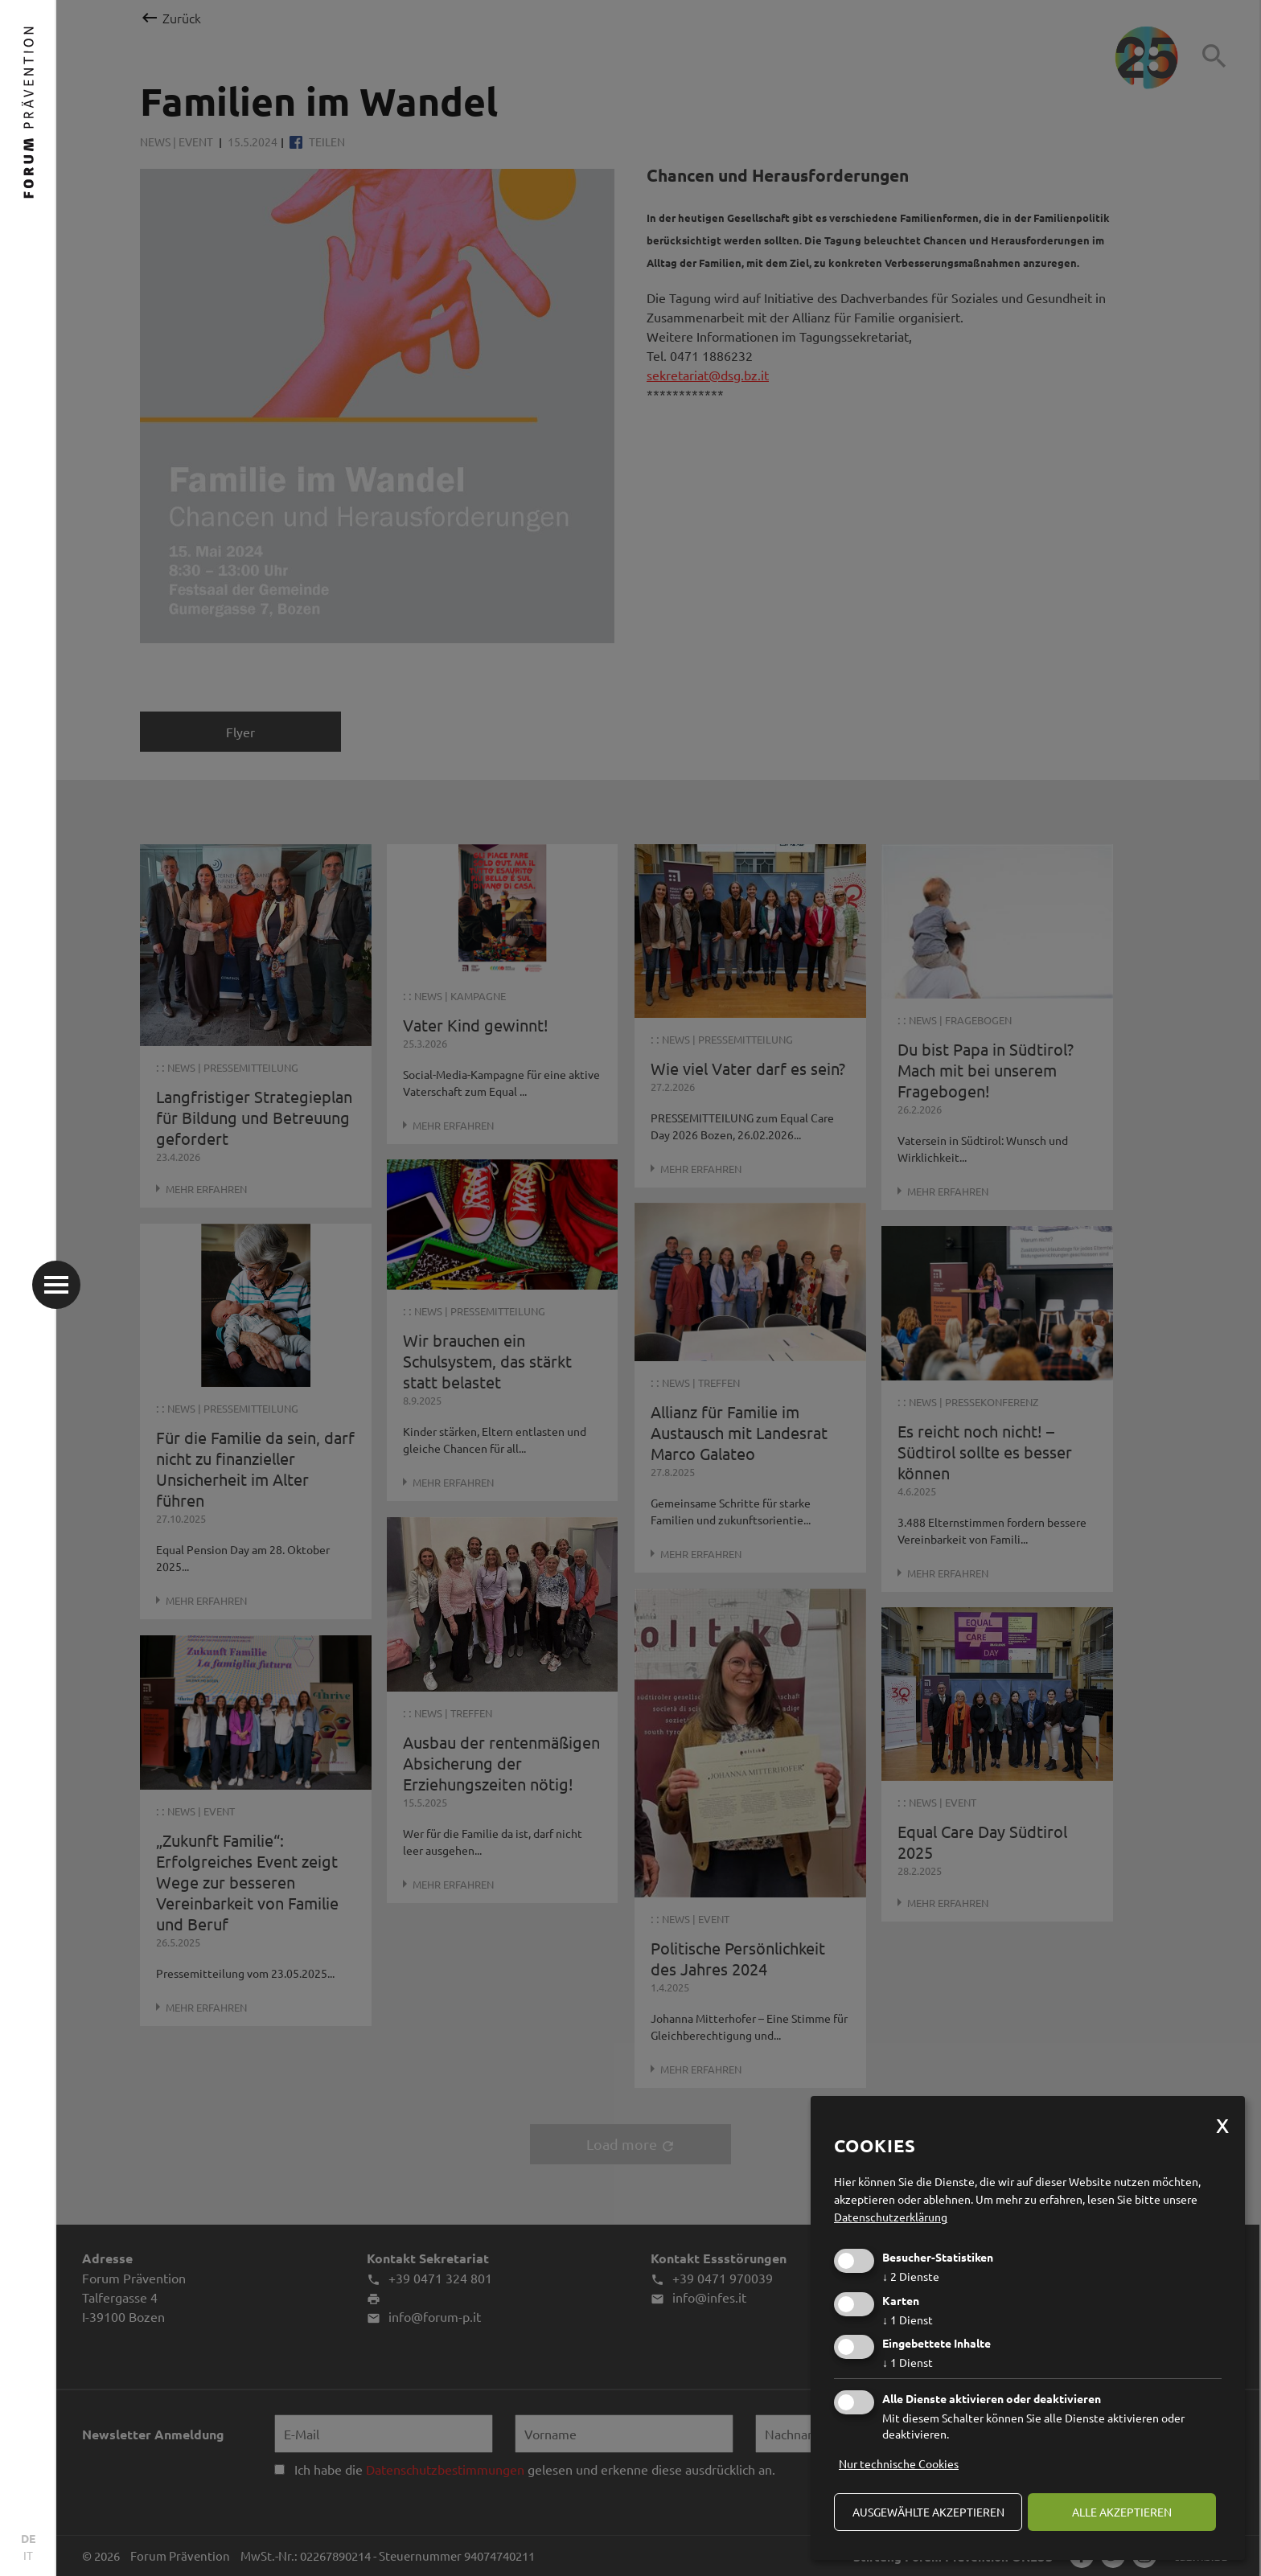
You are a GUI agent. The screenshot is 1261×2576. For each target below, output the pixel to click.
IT (28, 2555)
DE (28, 2538)
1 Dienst (907, 2319)
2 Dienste (910, 2276)
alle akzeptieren (1122, 2511)
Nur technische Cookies (899, 2463)
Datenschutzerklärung (890, 2216)
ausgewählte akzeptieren (928, 2511)
